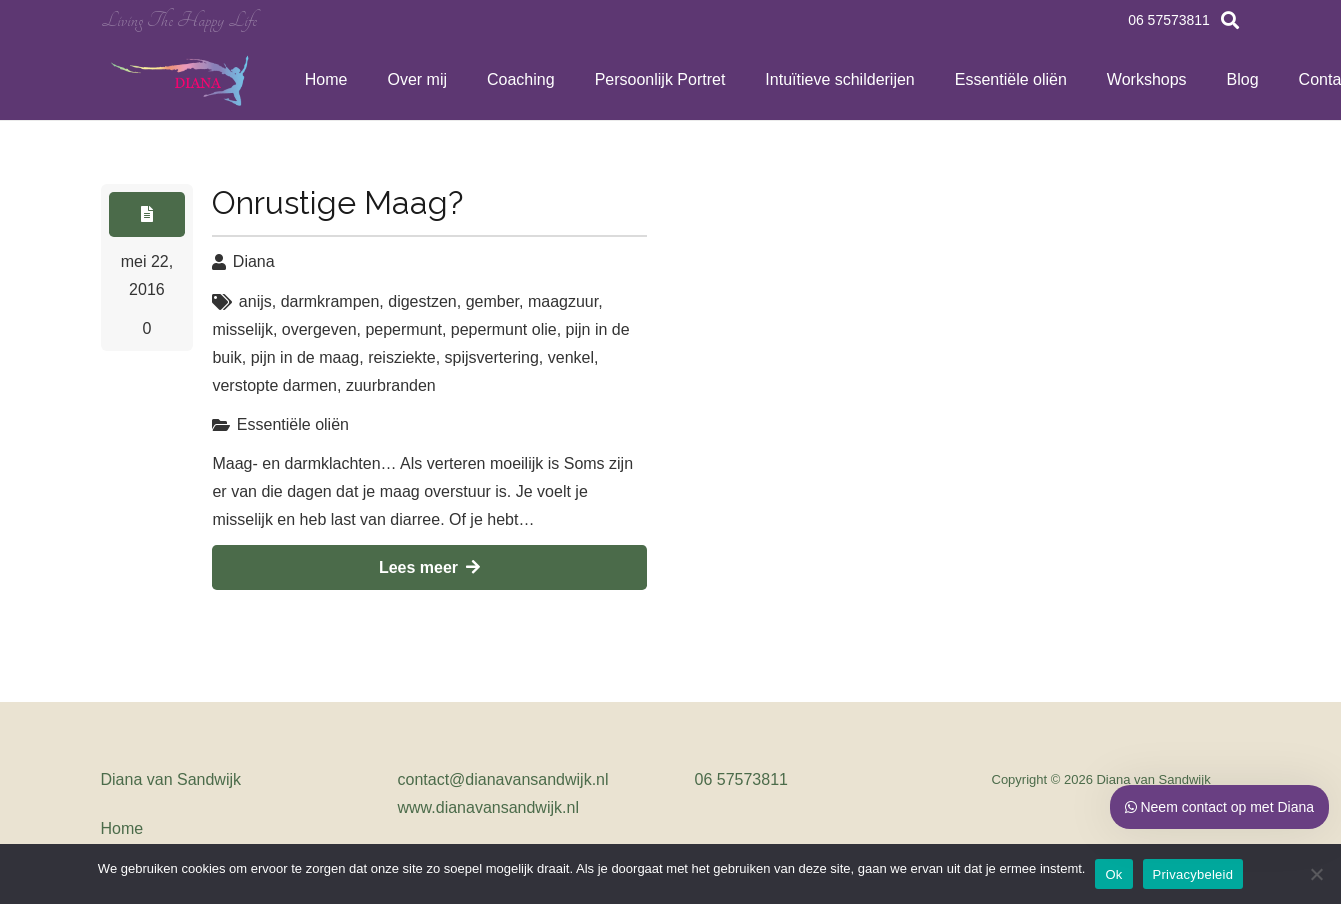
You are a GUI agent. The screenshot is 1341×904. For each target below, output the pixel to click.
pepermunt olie (504, 329)
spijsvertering (492, 357)
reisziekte (402, 357)
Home (122, 828)
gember (492, 301)
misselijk (242, 329)
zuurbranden (391, 385)
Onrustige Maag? (337, 202)
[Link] (182, 80)
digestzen (422, 301)
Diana (254, 261)
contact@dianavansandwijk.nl (503, 779)
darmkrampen (330, 301)
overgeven (319, 329)
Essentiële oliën (293, 424)
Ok (1113, 874)
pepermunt (403, 329)
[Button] (147, 214)
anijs (255, 301)
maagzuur (563, 301)
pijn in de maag (305, 357)
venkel (571, 357)
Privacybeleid (1193, 874)
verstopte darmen (274, 385)
